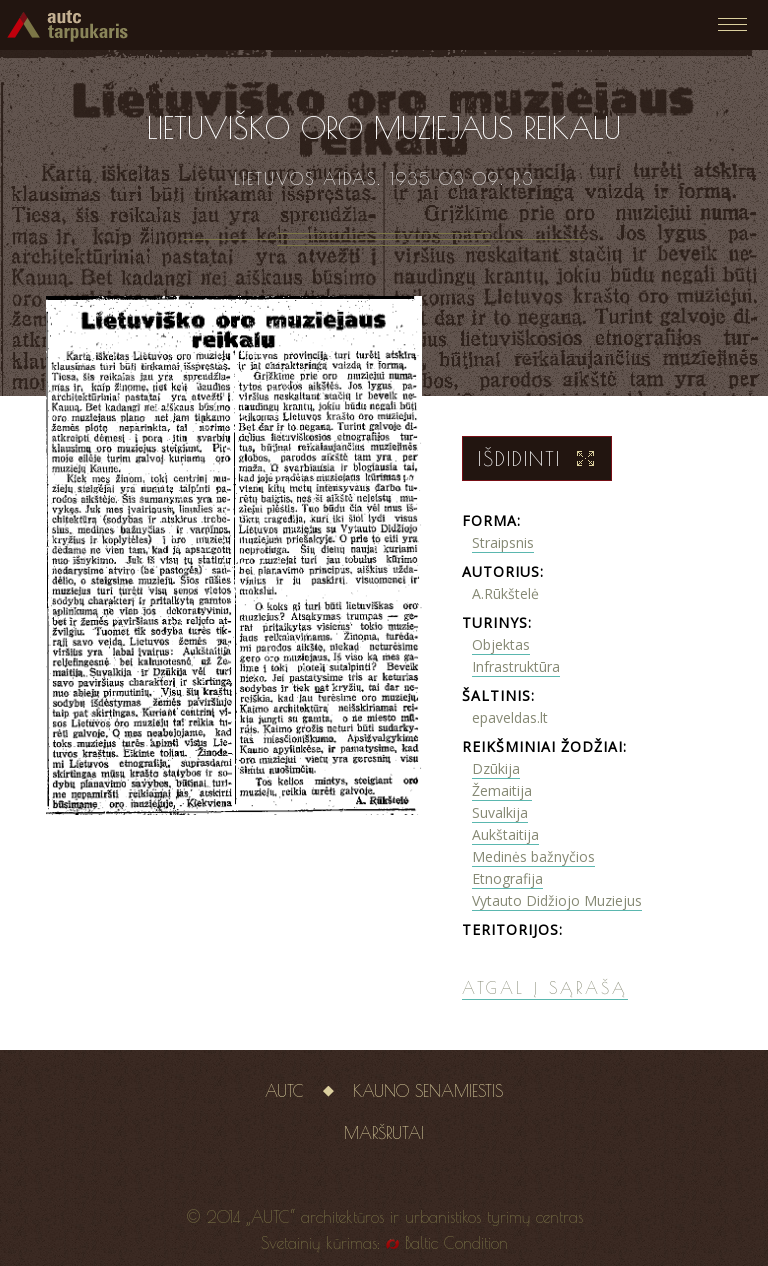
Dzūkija (496, 768)
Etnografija (507, 878)
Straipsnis (503, 542)
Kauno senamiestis (428, 1091)
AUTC (284, 1091)
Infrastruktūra (516, 666)
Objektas (501, 644)
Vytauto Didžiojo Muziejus (557, 900)
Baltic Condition (456, 1243)
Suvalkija (500, 812)
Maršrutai (384, 1133)
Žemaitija (502, 790)
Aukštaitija (505, 834)
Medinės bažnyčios (533, 856)
